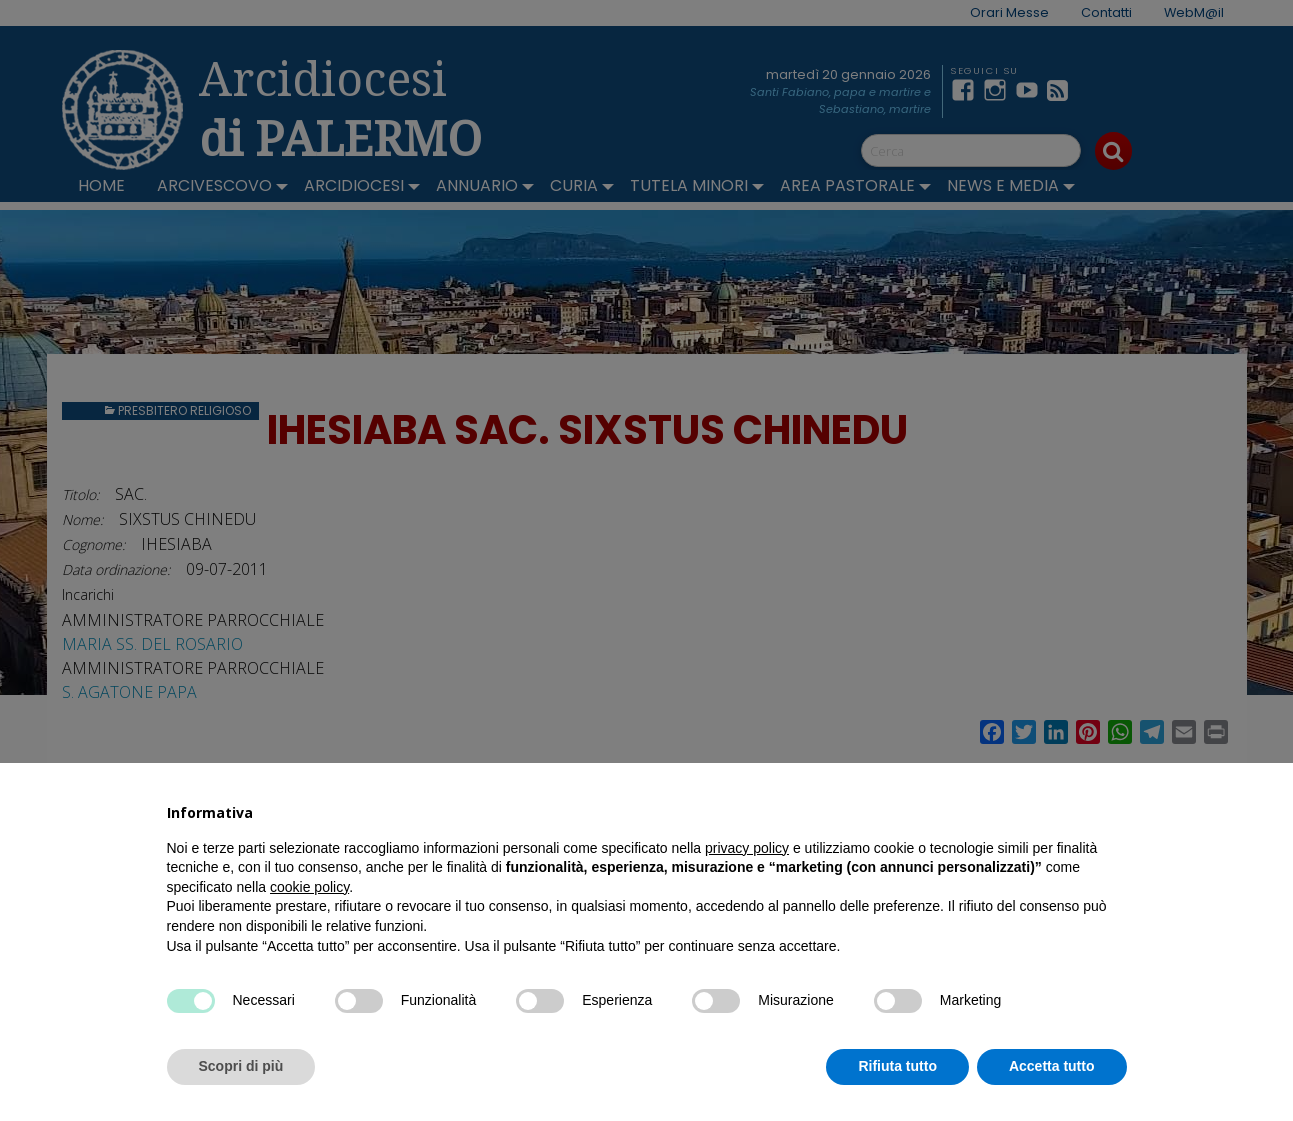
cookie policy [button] (309, 887)
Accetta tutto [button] (1052, 1066)
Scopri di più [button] (241, 1066)
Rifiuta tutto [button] (897, 1066)
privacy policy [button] (747, 848)
